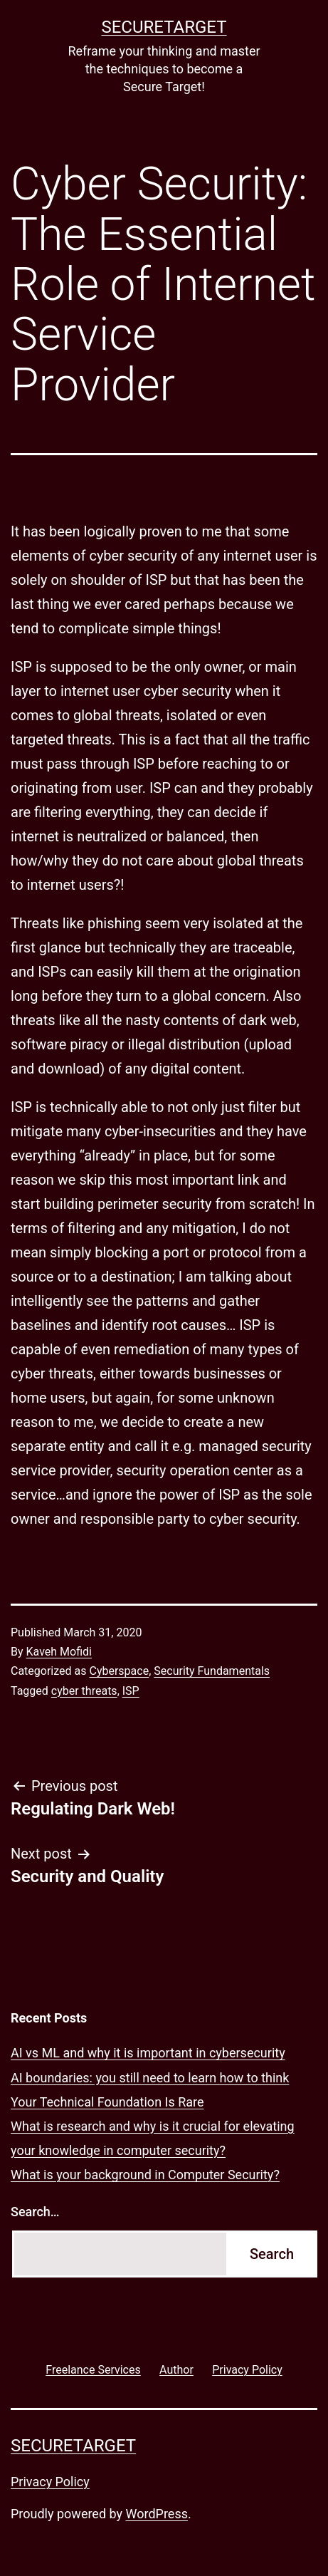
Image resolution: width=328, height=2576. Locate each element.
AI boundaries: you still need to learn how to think (150, 2077)
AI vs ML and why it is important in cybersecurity (148, 2052)
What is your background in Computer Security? (145, 2174)
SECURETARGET (163, 27)
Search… (35, 2211)
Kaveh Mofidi (59, 1651)
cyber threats (84, 1691)
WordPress (157, 2513)
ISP (130, 1691)
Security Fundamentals (212, 1671)
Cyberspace (119, 1671)
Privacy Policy (50, 2481)
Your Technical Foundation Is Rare (107, 2101)
